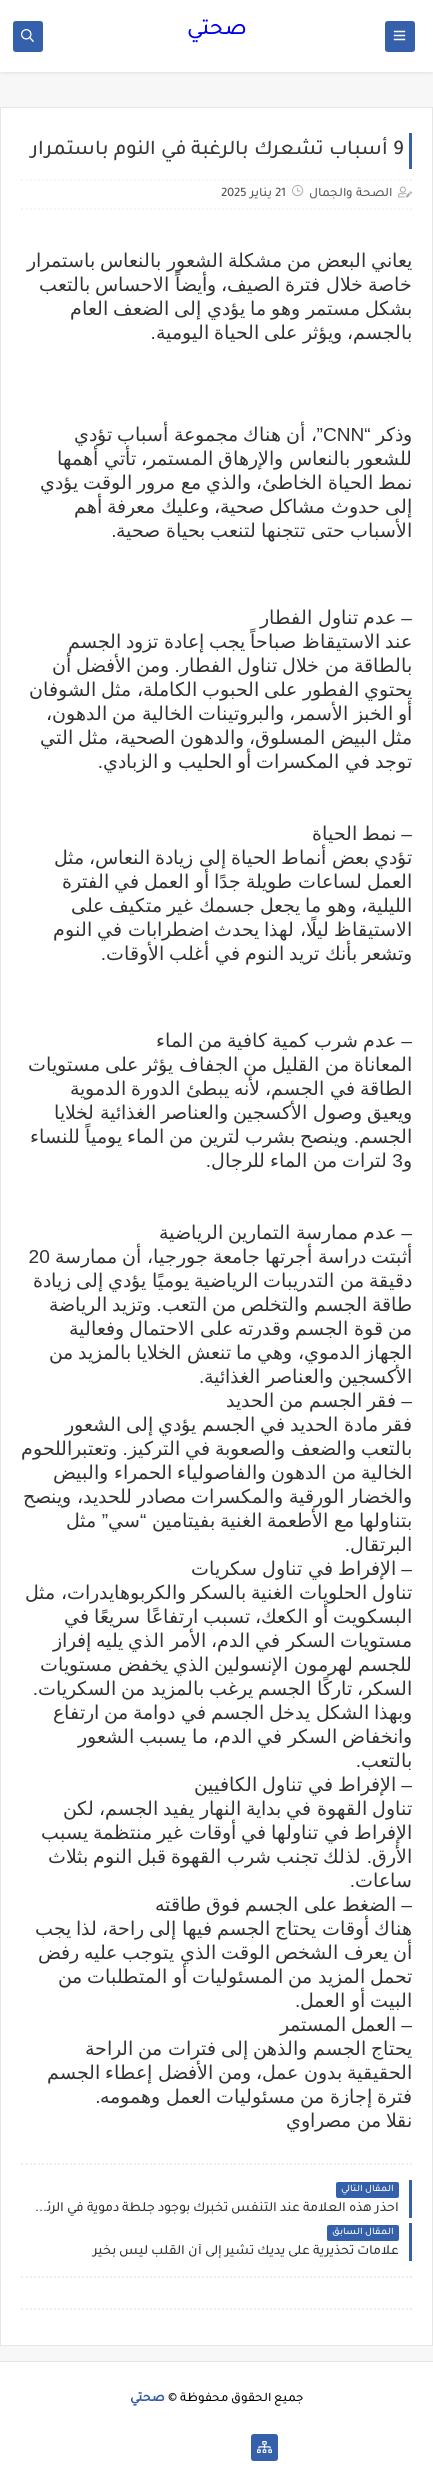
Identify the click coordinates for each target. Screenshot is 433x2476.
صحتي (217, 31)
